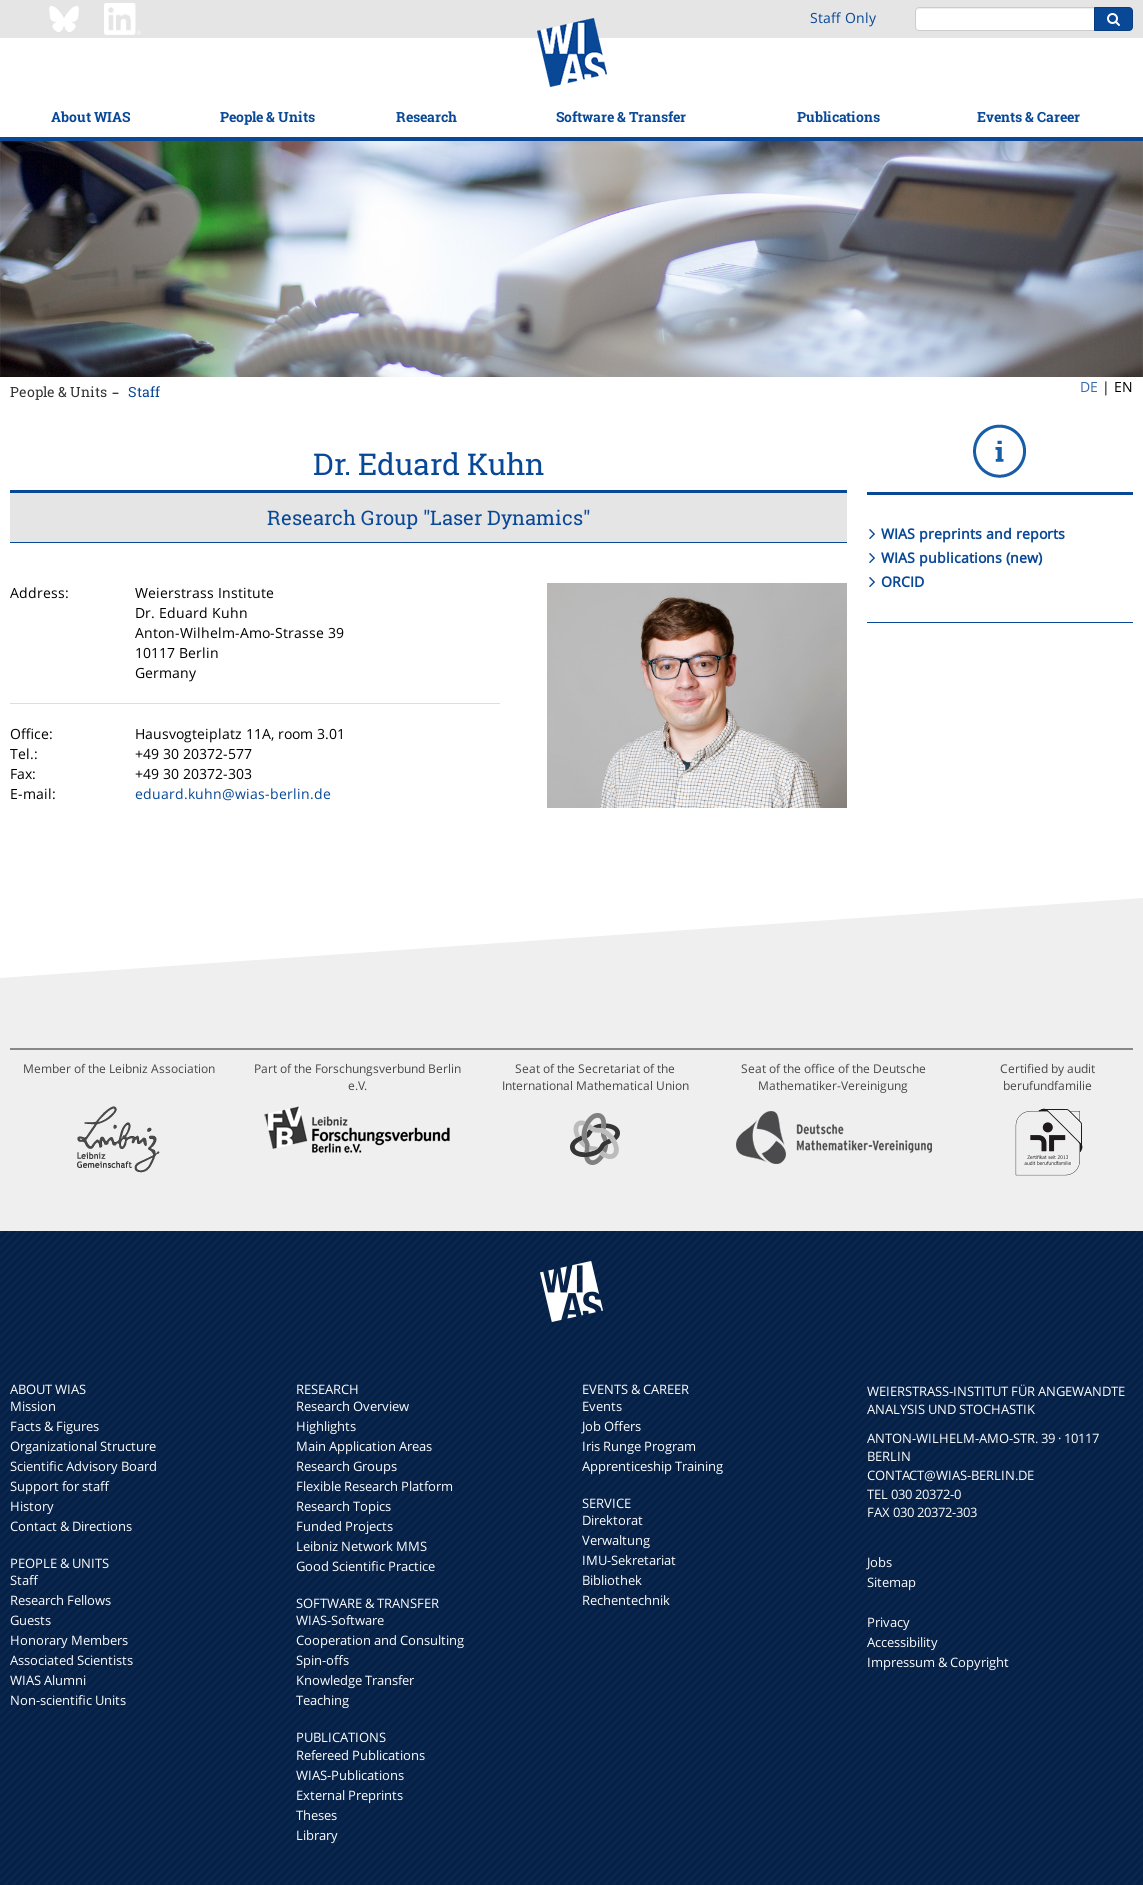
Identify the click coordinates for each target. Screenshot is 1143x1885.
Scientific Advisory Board (83, 1466)
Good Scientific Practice (365, 1566)
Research (426, 116)
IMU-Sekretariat (629, 1560)
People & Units (267, 116)
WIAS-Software (340, 1620)
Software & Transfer (621, 116)
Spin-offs (322, 1660)
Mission (33, 1406)
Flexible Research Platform (374, 1486)
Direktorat (612, 1520)
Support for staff (59, 1486)
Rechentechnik (626, 1600)
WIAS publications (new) (961, 557)
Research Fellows (60, 1600)
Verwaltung (616, 1540)
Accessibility (902, 1642)
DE (1089, 386)
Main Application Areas (364, 1446)
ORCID (902, 581)
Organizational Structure (83, 1446)
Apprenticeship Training (652, 1466)
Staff (144, 391)
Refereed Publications (360, 1755)
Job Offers (611, 1426)
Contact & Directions (71, 1526)
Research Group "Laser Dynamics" (428, 517)
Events (602, 1406)
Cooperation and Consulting (380, 1640)
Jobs (879, 1562)
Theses (316, 1815)
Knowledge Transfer (355, 1680)
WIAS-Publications (350, 1775)
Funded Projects (344, 1526)
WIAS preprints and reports (973, 533)
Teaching (322, 1700)
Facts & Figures (54, 1426)
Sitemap (891, 1582)
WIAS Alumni (48, 1680)
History (32, 1506)
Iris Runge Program (639, 1446)
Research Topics (343, 1506)
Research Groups (346, 1466)
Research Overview (352, 1406)
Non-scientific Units (68, 1700)
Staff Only (843, 17)
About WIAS (90, 116)
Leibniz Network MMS (361, 1546)
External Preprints (349, 1795)
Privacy (888, 1622)
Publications (838, 116)
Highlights (326, 1426)
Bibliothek (612, 1580)
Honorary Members (69, 1640)
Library (317, 1835)
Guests (30, 1620)
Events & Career (1028, 116)
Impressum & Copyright (938, 1662)
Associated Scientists (71, 1660)
